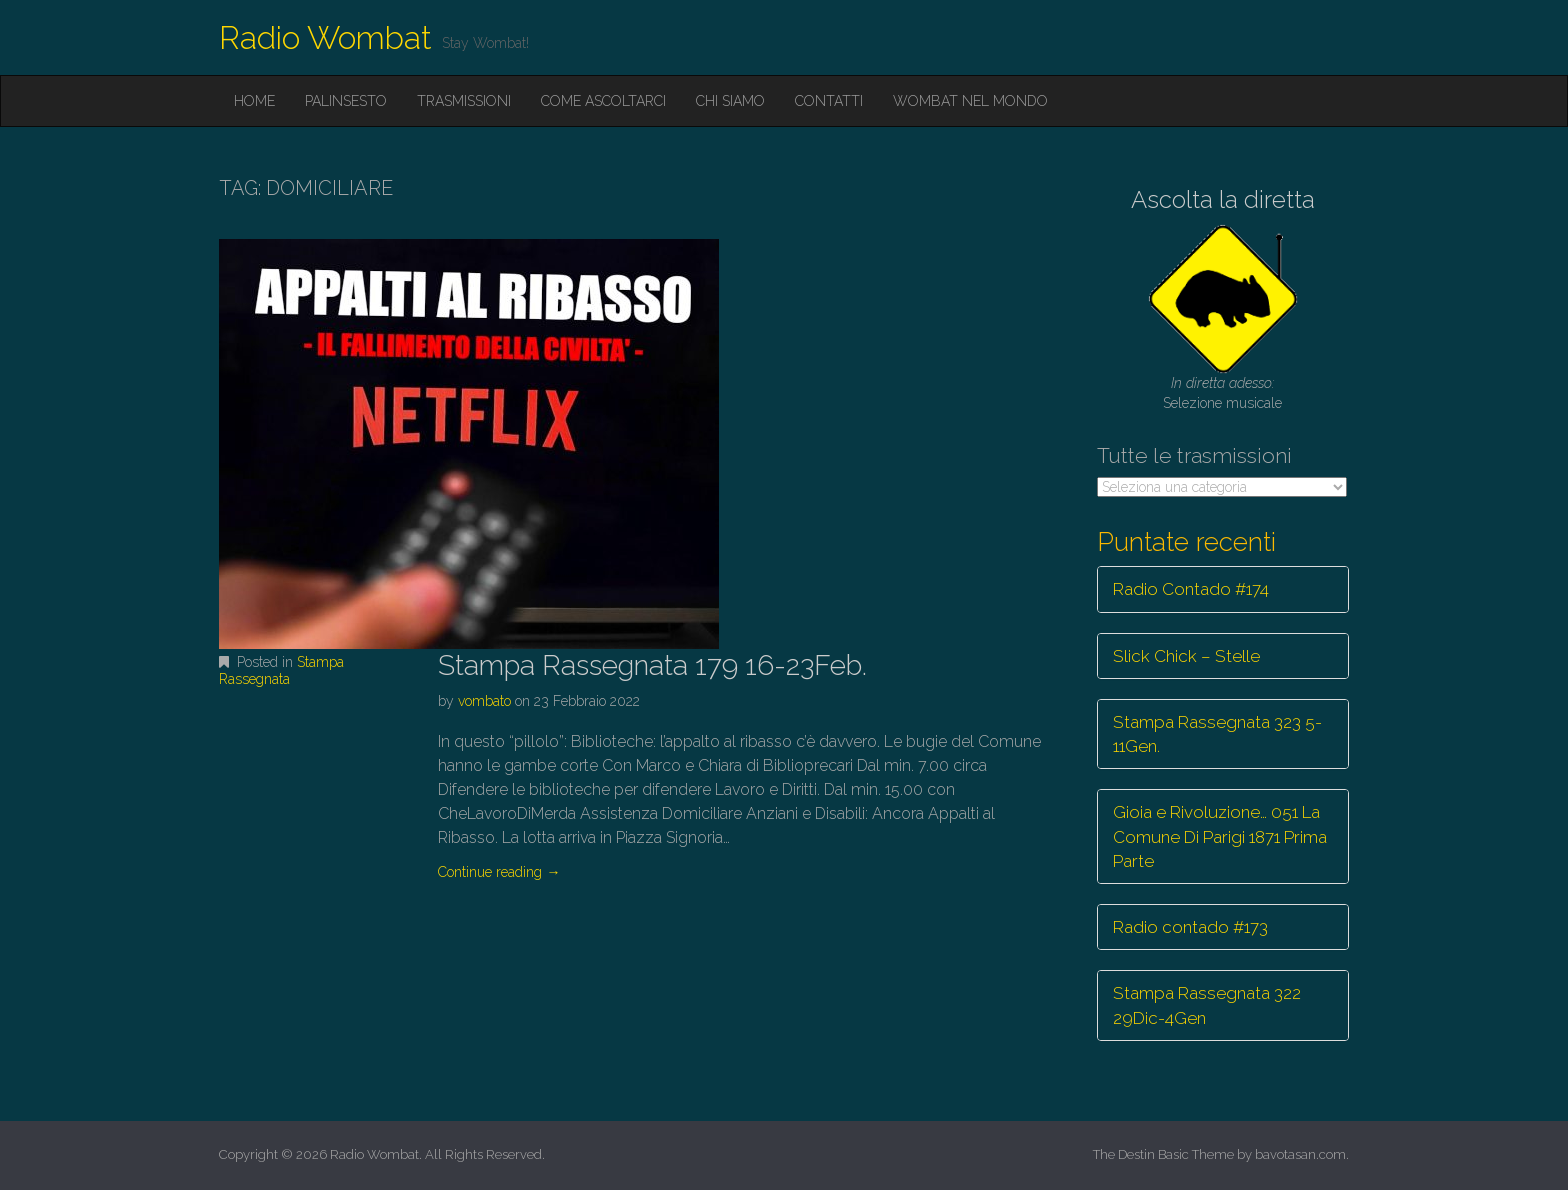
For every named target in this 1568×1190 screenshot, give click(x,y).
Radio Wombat (325, 37)
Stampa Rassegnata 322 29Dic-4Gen (1207, 1005)
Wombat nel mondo (970, 101)
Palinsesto (346, 101)
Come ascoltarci (603, 101)
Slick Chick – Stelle (1186, 656)
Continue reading (499, 872)
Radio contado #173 (1190, 927)
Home (254, 101)
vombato (484, 701)
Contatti (829, 101)
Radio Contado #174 (1191, 589)
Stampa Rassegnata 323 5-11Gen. (1217, 734)
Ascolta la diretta (1223, 199)
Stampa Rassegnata (281, 670)
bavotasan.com (1300, 1154)
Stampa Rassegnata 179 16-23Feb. (652, 665)
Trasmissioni (464, 101)
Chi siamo (730, 101)
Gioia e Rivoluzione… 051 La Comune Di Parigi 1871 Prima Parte (1220, 836)
